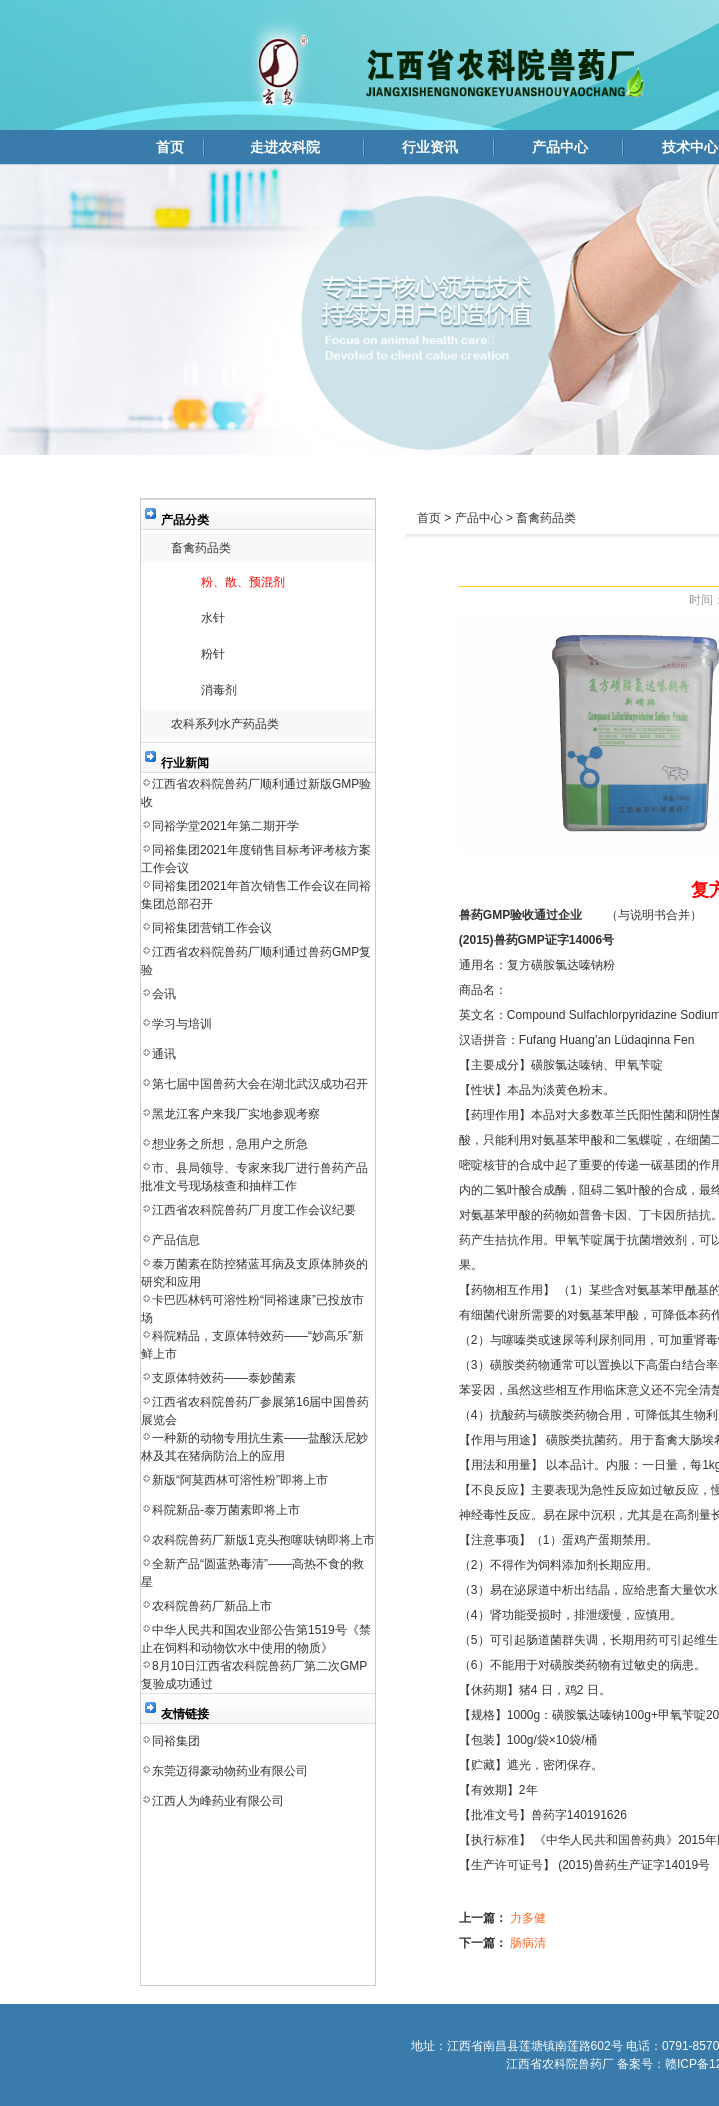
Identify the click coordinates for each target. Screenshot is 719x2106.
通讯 (164, 1054)
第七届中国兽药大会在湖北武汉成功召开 (260, 1084)
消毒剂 (219, 690)
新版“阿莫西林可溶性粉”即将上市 (240, 1480)
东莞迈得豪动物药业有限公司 (230, 1771)
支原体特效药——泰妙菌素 (224, 1378)
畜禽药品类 (201, 548)
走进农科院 (285, 147)
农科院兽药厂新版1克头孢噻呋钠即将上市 (263, 1540)
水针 (213, 618)
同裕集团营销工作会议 (212, 928)
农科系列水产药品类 (225, 724)
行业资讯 (430, 147)
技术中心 (690, 147)
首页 (170, 147)
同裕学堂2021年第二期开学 (225, 826)
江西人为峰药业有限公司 (218, 1801)
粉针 (213, 654)
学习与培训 (182, 1024)
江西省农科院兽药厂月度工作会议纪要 (254, 1210)
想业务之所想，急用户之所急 (230, 1144)
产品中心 (560, 147)
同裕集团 (176, 1741)
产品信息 (176, 1240)
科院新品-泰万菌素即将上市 (226, 1510)
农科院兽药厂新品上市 (212, 1606)
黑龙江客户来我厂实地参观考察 (236, 1114)
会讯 (164, 994)
